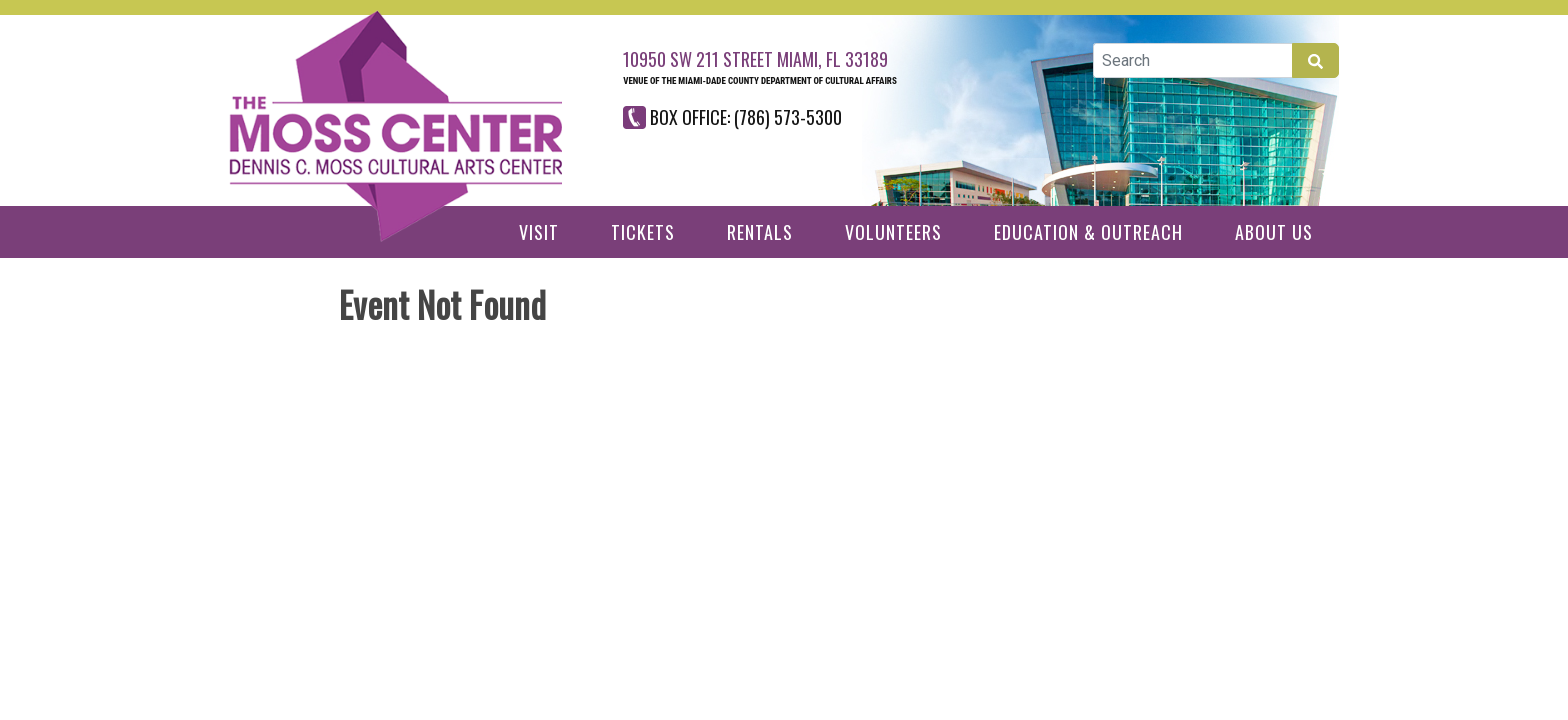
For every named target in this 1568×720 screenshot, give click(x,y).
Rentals (760, 232)
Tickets (643, 232)
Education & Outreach (1088, 232)
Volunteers (893, 232)
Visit (539, 232)
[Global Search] (1193, 60)
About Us (1274, 232)
